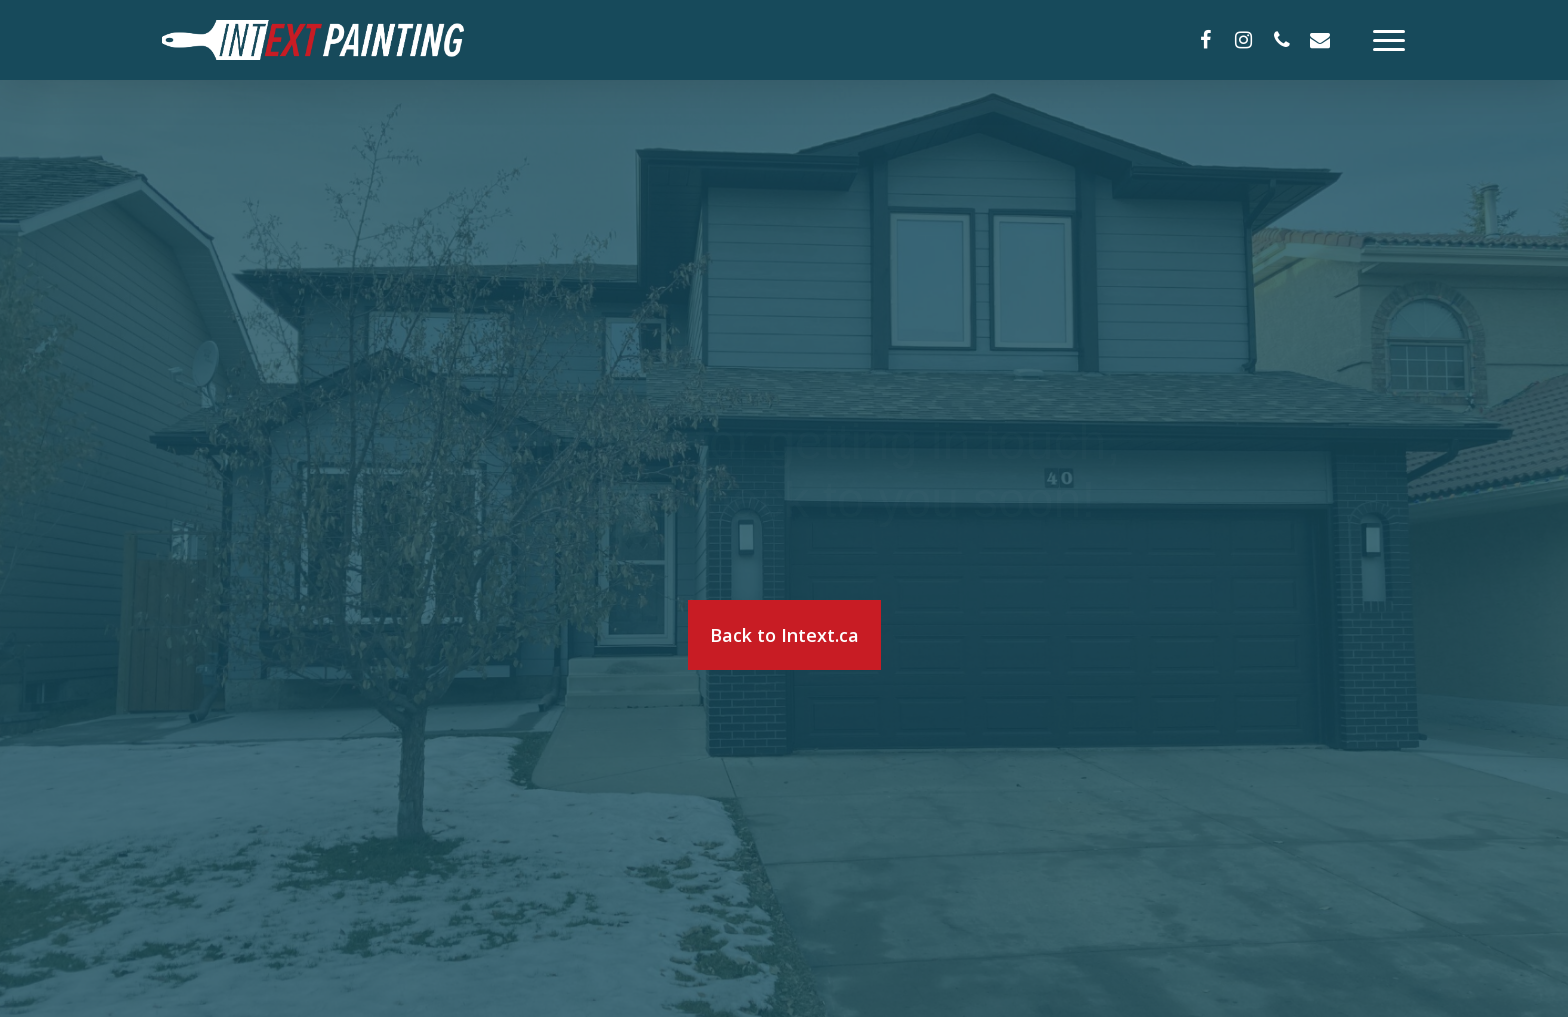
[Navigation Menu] (1390, 40)
